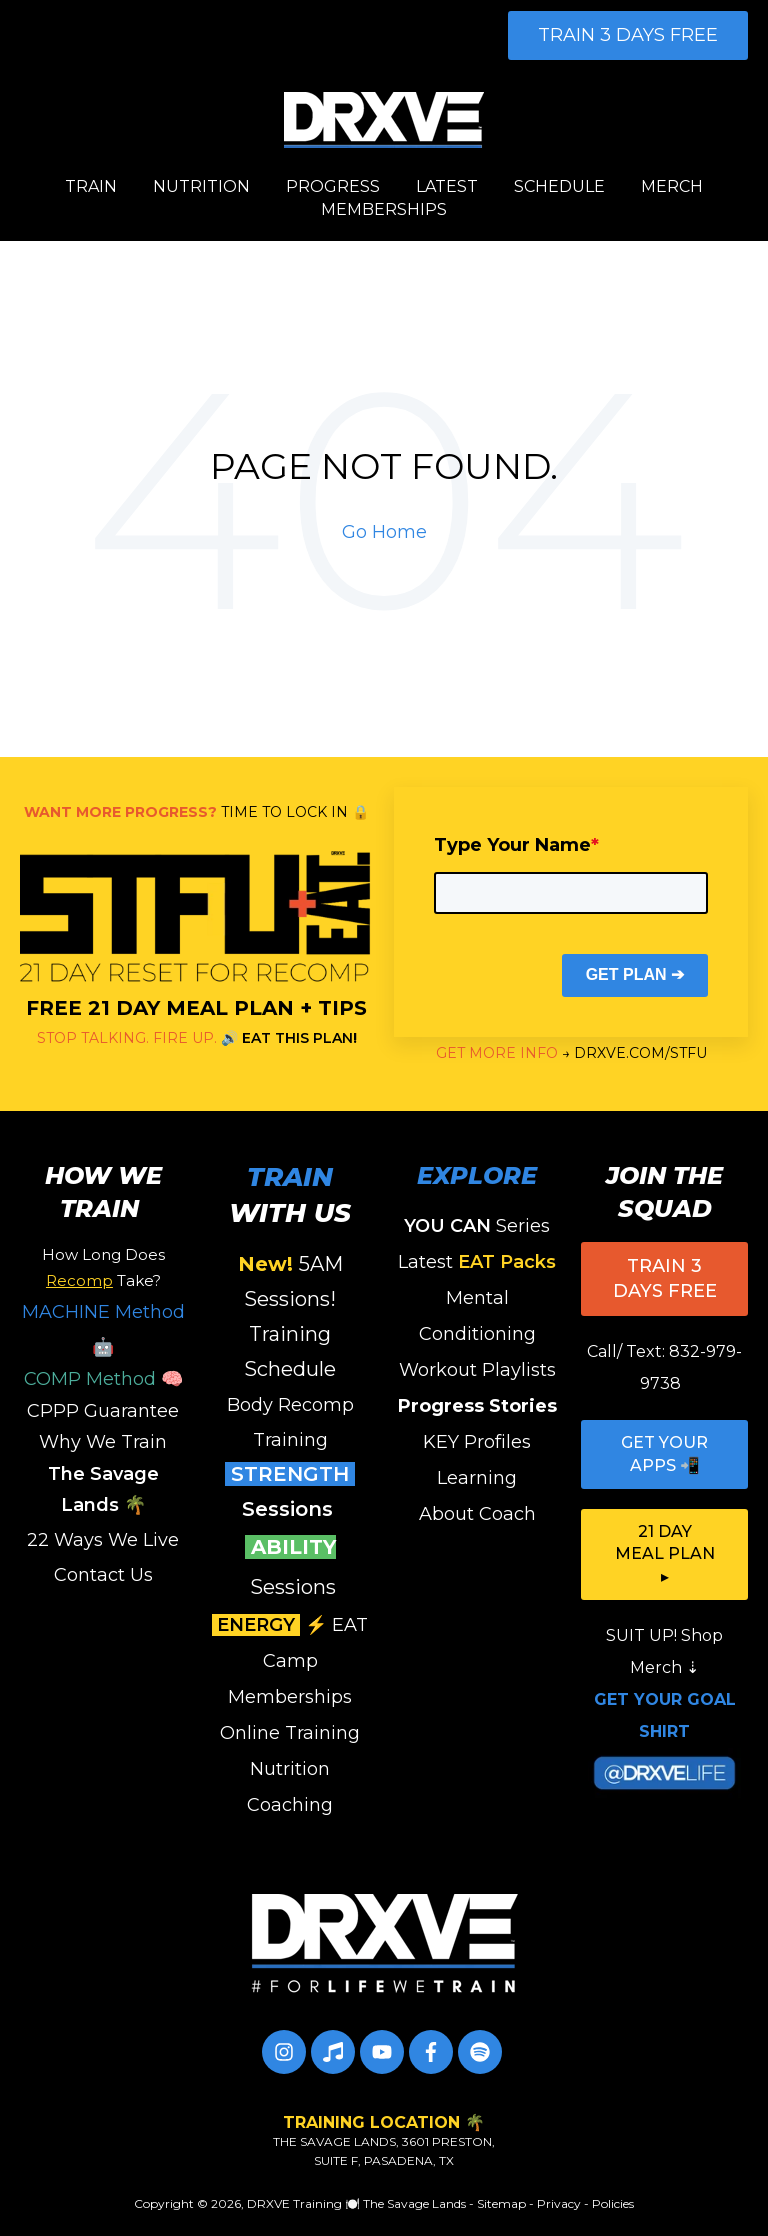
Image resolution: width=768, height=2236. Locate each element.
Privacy (559, 2203)
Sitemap (501, 2203)
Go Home (384, 532)
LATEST (447, 186)
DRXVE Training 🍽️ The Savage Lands (356, 2203)
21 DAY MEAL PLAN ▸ (665, 1554)
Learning (477, 1478)
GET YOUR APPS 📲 (664, 1453)
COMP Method (90, 1379)
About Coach (477, 1514)
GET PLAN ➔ (635, 974)
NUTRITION (201, 186)
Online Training (290, 1733)
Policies (613, 2203)
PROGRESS (333, 186)
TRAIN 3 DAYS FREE (628, 35)
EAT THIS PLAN (297, 1038)
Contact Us (103, 1575)
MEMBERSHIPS (384, 209)
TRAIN (91, 186)
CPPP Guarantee (103, 1411)
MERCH (672, 186)
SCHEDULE (559, 186)
